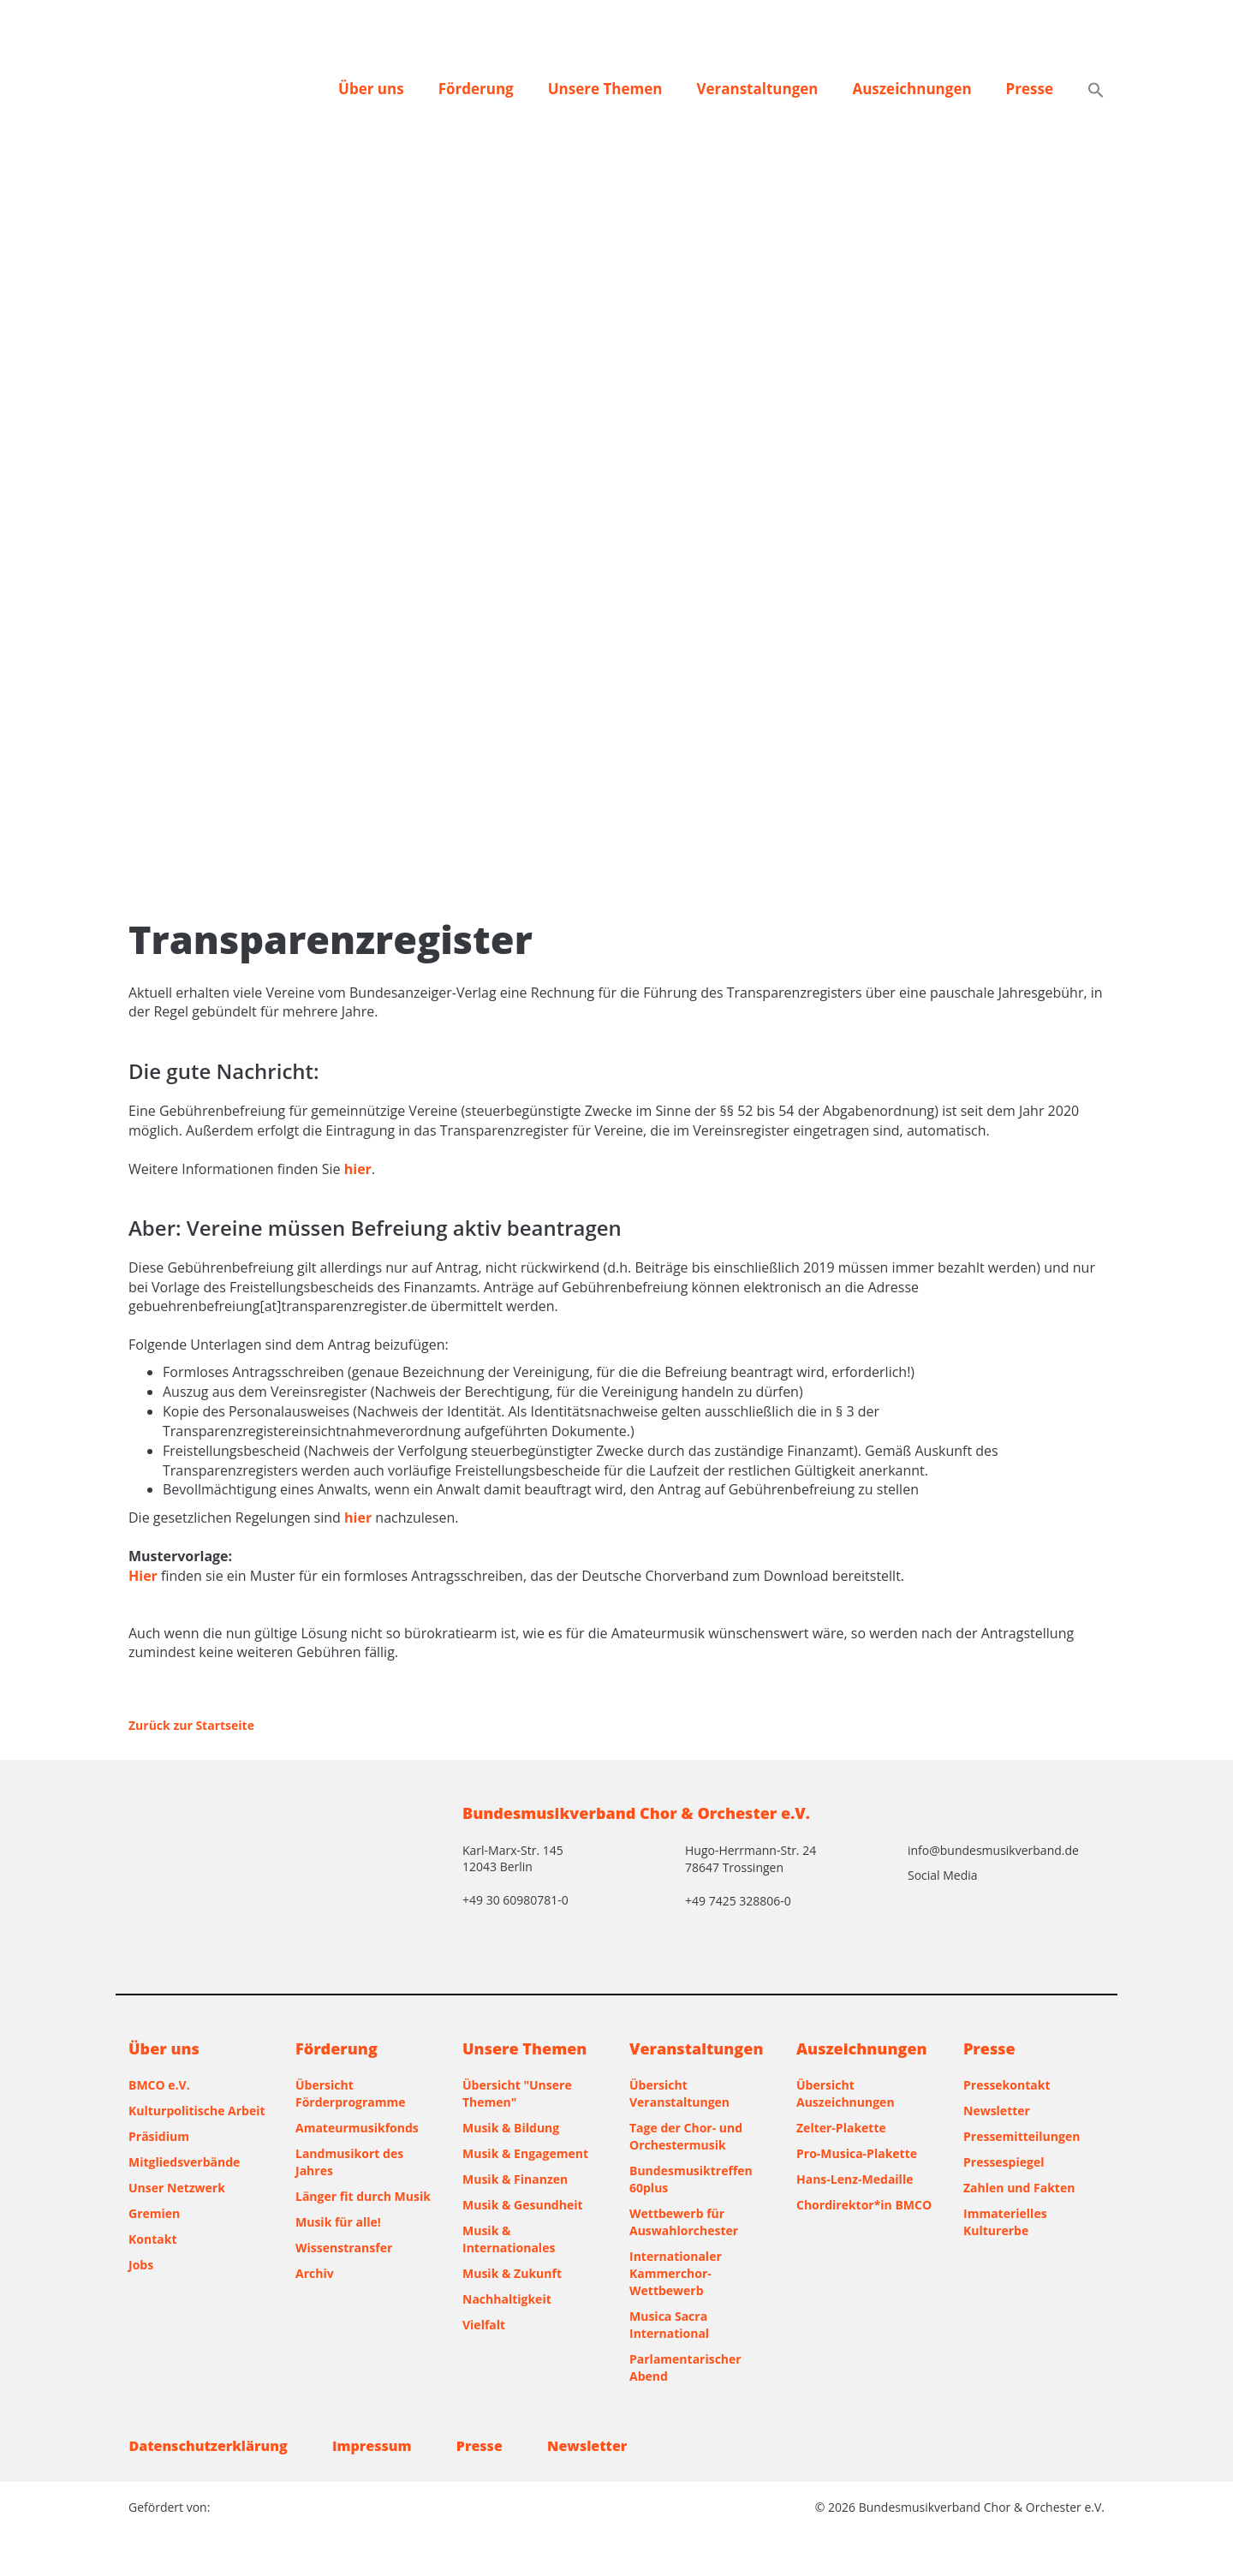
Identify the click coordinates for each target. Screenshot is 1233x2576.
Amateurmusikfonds (357, 2128)
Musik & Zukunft (512, 2273)
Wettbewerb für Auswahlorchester (683, 2222)
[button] (1096, 91)
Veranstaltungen (757, 88)
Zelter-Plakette (841, 2128)
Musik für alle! (338, 2222)
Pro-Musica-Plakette (856, 2153)
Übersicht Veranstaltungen (679, 2093)
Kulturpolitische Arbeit (196, 2110)
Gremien (154, 2213)
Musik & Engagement (525, 2153)
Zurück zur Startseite (191, 1725)
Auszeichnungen (911, 88)
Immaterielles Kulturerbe (1005, 2222)
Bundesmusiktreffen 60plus (691, 2179)
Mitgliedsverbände (184, 2162)
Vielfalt (483, 2325)
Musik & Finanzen (515, 2179)
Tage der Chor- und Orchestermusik (685, 2136)
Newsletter (996, 2110)
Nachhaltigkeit (506, 2299)
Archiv (314, 2273)
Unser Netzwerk (176, 2187)
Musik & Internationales (508, 2239)
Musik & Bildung (510, 2128)
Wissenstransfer (343, 2247)
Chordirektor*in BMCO (864, 2205)
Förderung (476, 88)
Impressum (373, 2445)
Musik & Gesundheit (522, 2205)
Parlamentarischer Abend (685, 2367)
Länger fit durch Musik (363, 2196)
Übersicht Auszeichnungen (845, 2093)
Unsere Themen (605, 88)
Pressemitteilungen (1021, 2136)
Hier (143, 1575)
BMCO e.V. (159, 2085)
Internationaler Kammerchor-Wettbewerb (675, 2273)
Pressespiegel (1003, 2162)
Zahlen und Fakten (1019, 2187)
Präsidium (158, 2136)
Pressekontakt (1006, 2085)
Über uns (371, 88)
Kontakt (152, 2239)
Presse (1029, 88)
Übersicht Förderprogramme (350, 2093)
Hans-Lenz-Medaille (854, 2179)
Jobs (140, 2265)
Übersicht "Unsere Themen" (517, 2093)
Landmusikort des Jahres (349, 2162)
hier (358, 1169)
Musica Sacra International (669, 2324)
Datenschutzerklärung (207, 2445)
